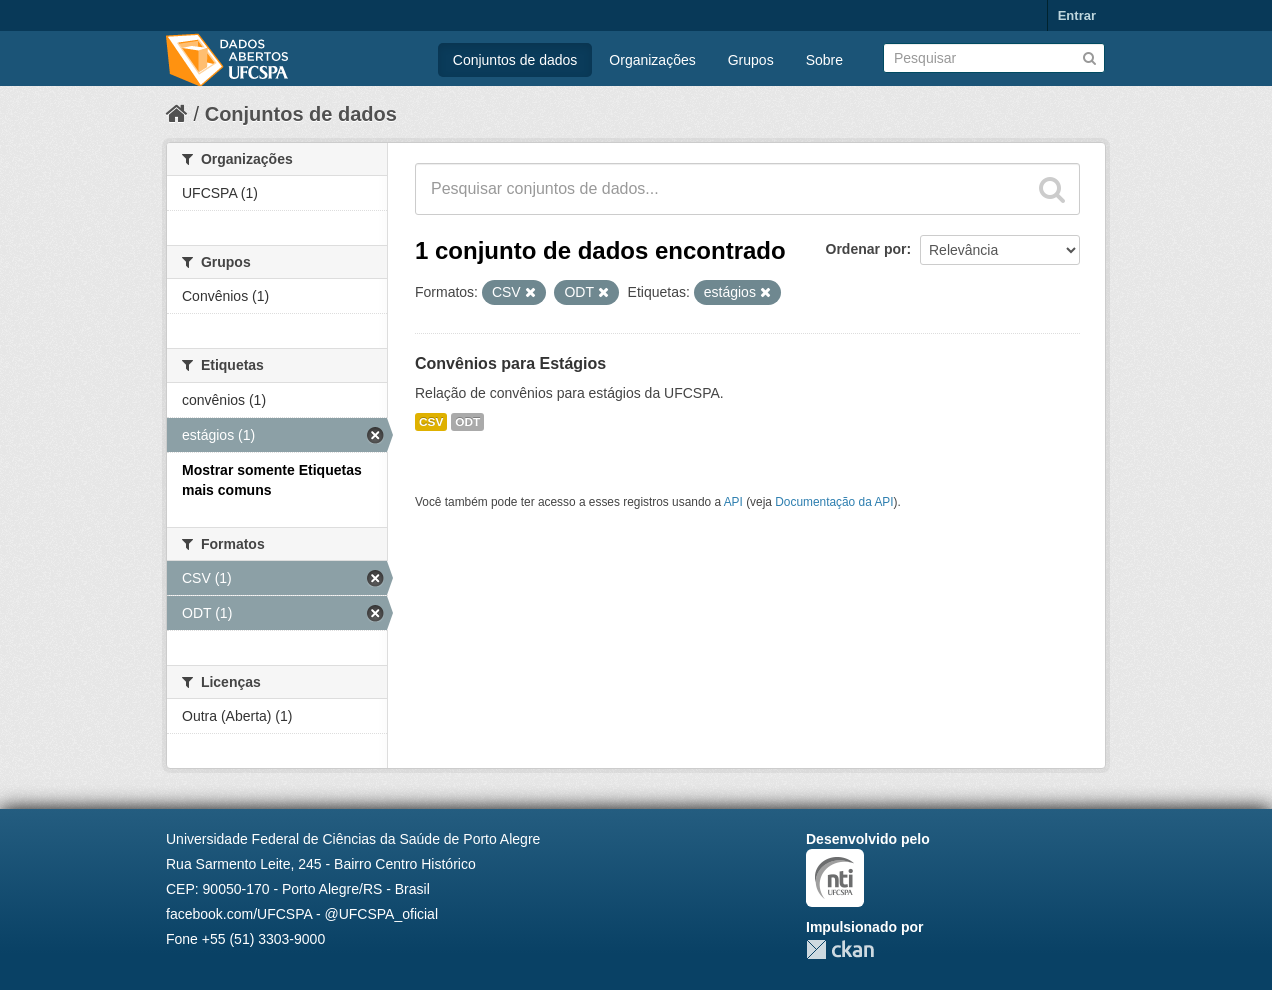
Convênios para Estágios (510, 363)
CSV (431, 422)
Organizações (652, 60)
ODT (467, 422)
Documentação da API (834, 502)
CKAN (840, 949)
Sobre (824, 60)
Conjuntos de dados (515, 60)
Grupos (751, 60)
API (733, 502)
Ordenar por (866, 249)
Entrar (1077, 15)
